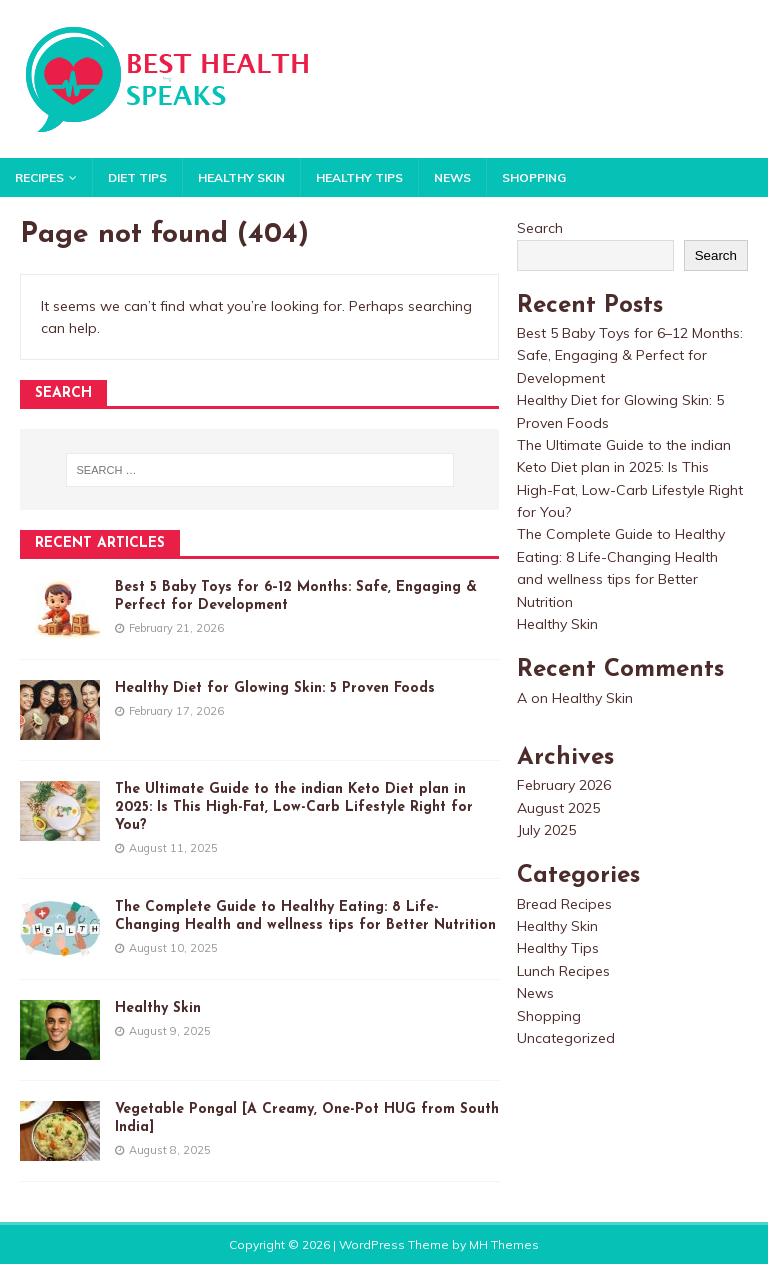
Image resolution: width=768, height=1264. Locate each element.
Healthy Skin (241, 177)
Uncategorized (566, 1038)
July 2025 (546, 830)
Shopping (534, 177)
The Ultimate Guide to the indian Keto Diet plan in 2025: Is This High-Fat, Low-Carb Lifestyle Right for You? (294, 807)
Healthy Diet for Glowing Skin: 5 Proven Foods (275, 688)
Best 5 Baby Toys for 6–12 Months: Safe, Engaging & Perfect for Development (630, 355)
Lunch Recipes (563, 971)
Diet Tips (137, 177)
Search (540, 228)
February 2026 (564, 785)
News (452, 177)
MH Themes (504, 1244)
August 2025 (558, 808)
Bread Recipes (564, 904)
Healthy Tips (359, 177)
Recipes (39, 177)
